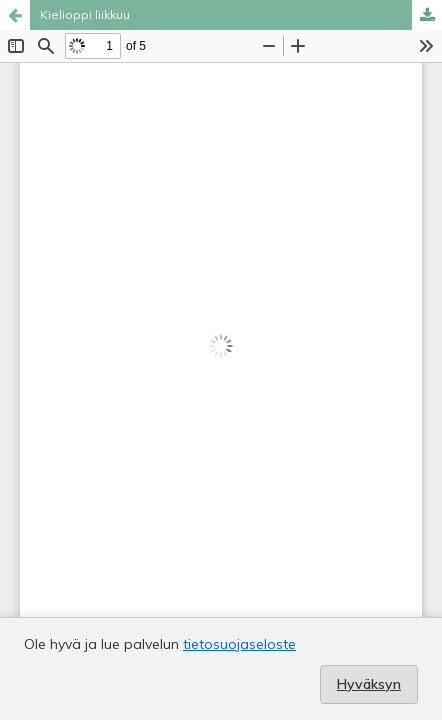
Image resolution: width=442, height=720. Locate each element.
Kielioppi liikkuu (85, 14)
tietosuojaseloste (239, 644)
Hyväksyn (369, 684)
